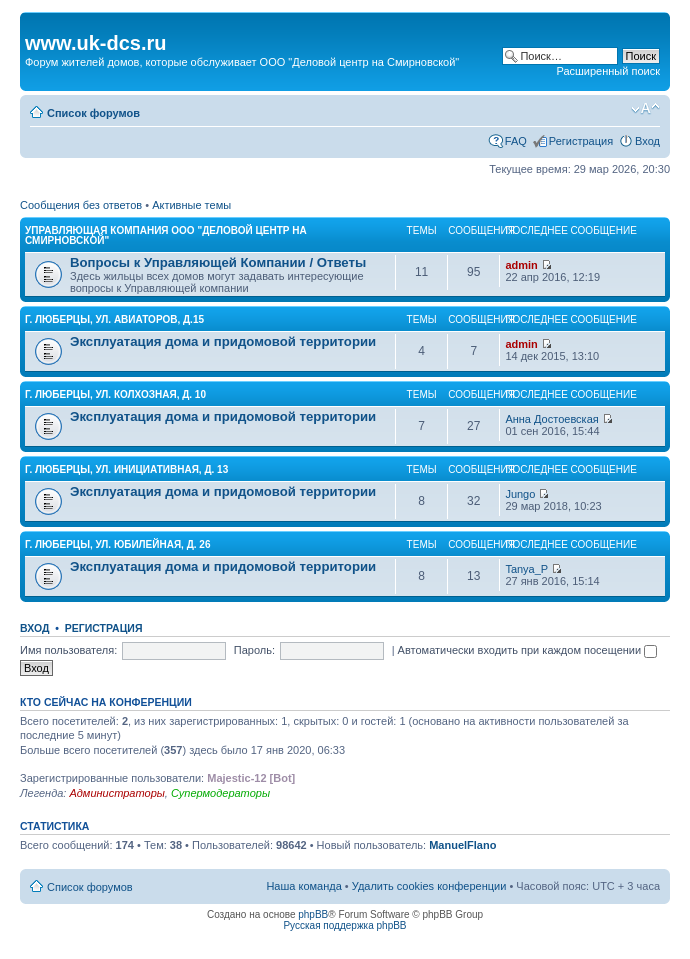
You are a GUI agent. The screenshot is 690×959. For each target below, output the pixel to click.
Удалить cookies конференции (429, 886)
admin (521, 265)
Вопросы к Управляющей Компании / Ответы (218, 262)
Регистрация (581, 141)
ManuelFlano (462, 845)
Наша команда (303, 886)
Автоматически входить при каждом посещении (528, 650)
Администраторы (116, 793)
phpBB (313, 914)
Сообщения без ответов (81, 205)
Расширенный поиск (608, 71)
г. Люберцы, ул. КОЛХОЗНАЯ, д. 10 (115, 394)
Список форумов (93, 113)
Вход (647, 141)
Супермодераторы (220, 793)
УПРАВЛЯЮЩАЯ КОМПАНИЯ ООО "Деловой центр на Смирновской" (166, 235)
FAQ (516, 141)
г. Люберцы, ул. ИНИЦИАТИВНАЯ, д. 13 (126, 469)
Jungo (520, 494)
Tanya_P (526, 569)
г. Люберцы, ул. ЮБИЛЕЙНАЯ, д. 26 (117, 544)
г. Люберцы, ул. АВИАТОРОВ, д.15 (114, 319)
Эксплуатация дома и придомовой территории (223, 341)
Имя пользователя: (68, 650)
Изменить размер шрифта (645, 109)
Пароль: (254, 650)
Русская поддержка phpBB (344, 925)
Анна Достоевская (551, 419)
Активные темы (191, 205)
